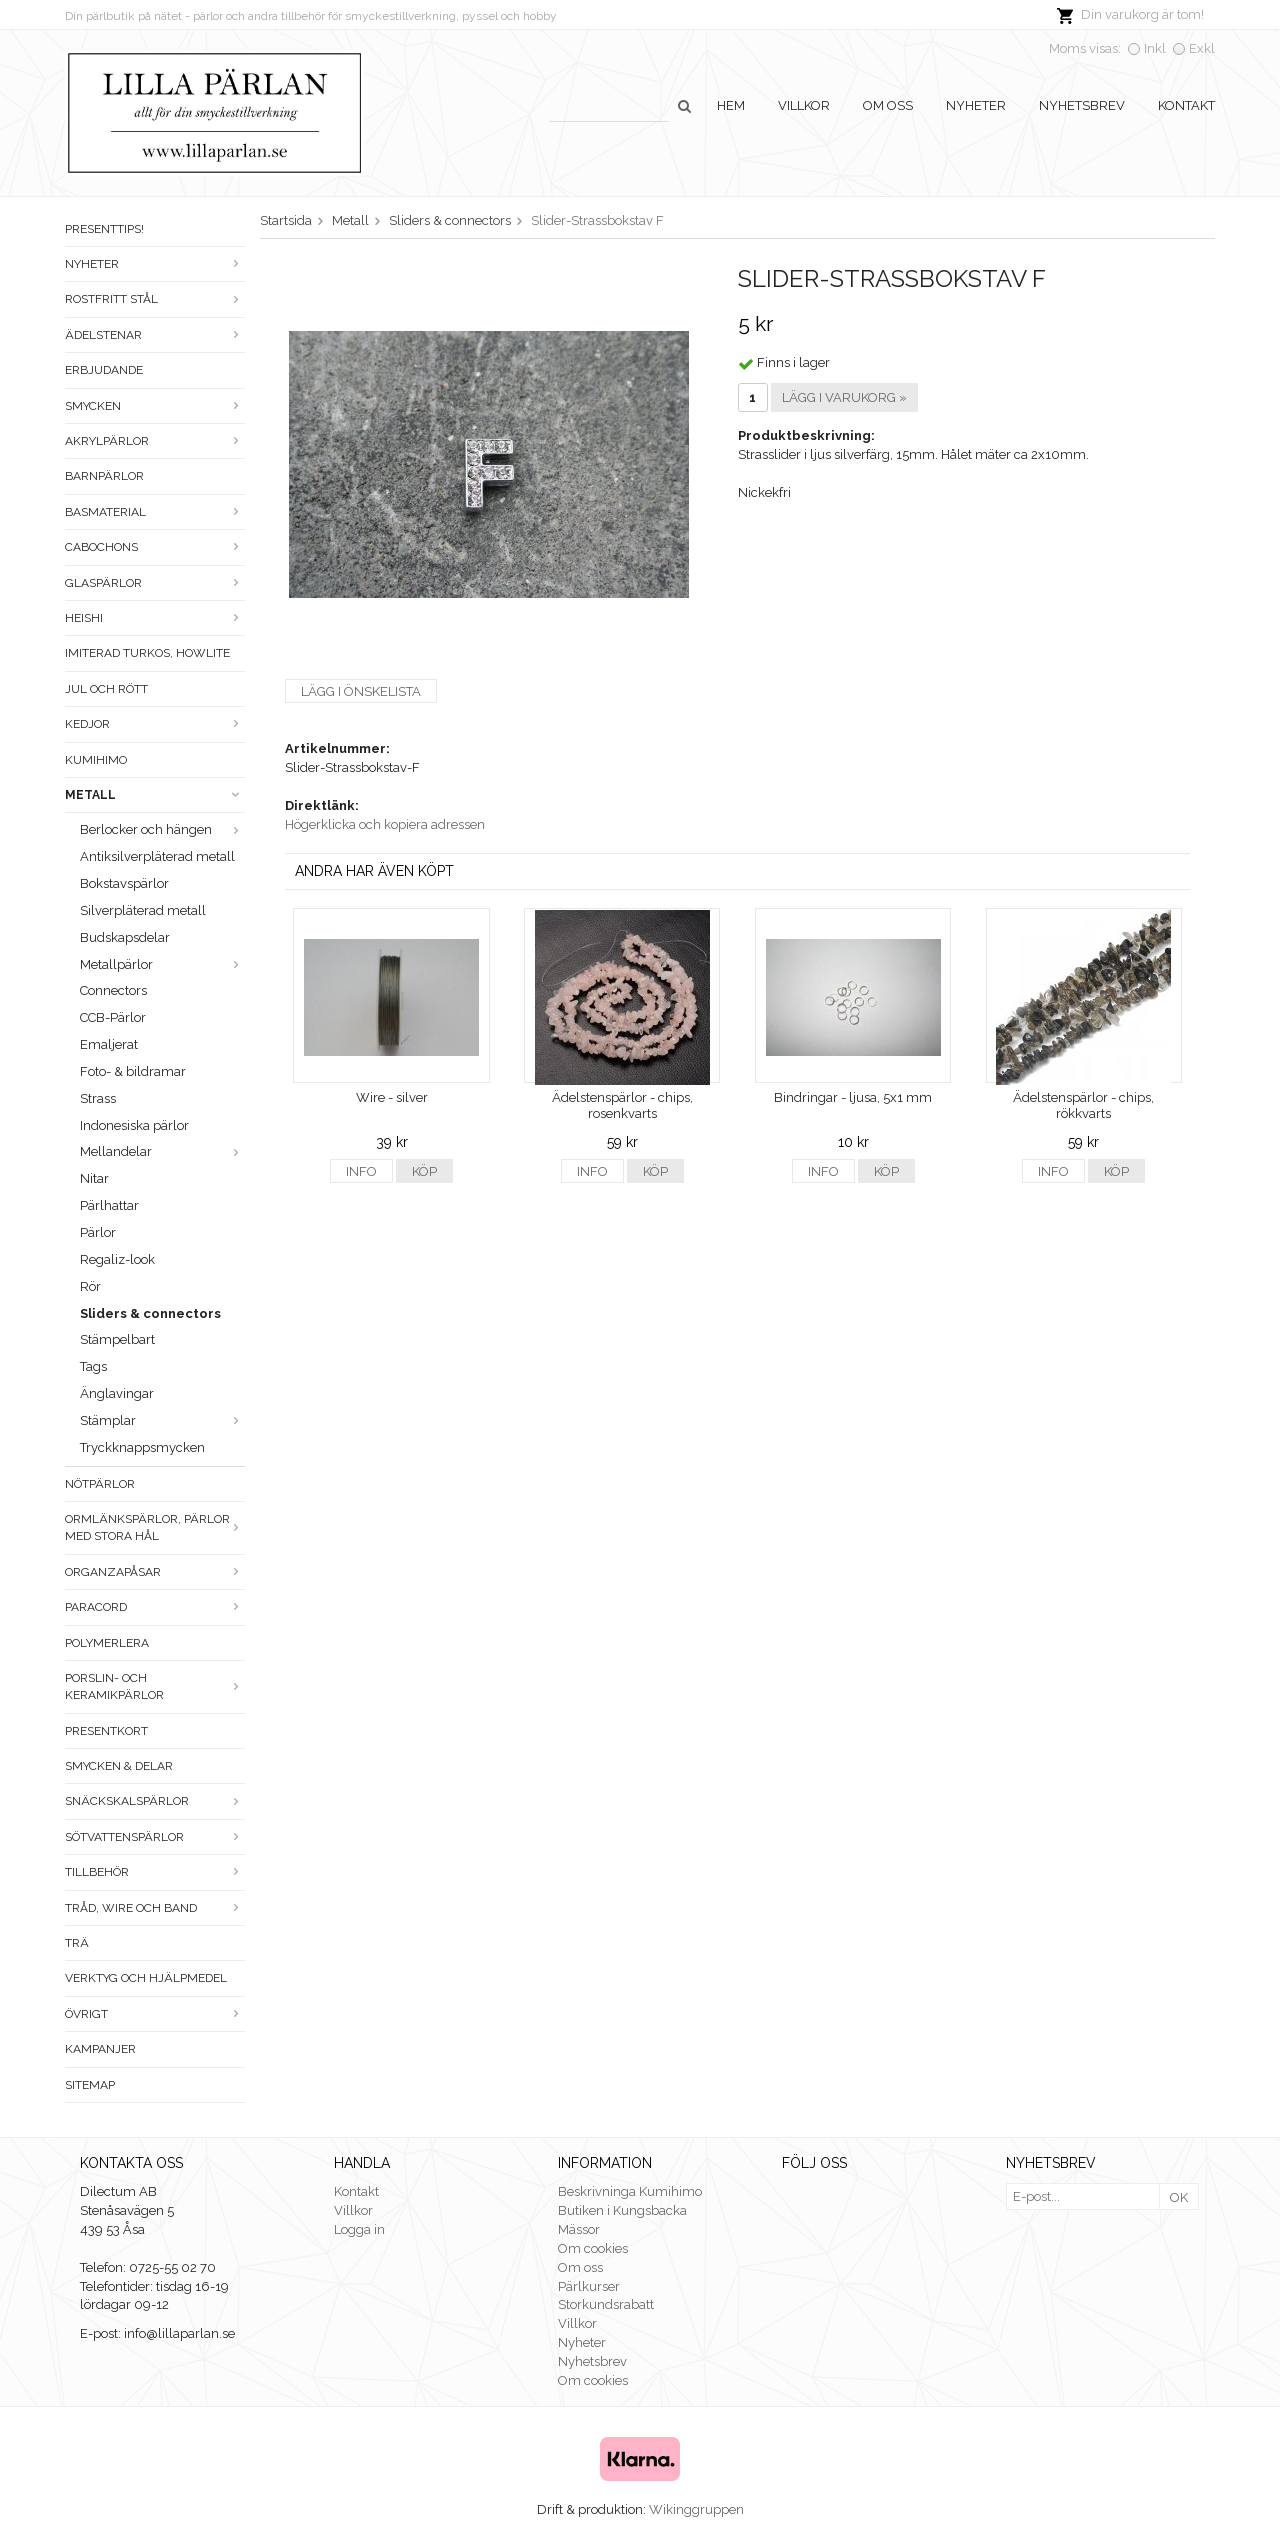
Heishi (155, 618)
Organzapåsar (155, 1572)
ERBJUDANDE (104, 370)
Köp (424, 1171)
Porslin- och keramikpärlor (155, 1686)
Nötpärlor (100, 1484)
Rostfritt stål (155, 299)
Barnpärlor (104, 476)
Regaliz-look (117, 1259)
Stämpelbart (117, 1339)
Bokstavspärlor (124, 883)
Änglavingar (117, 1393)
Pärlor (98, 1232)
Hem (731, 105)
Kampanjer (100, 2049)
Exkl (1202, 48)
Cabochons (155, 547)
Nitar (94, 1178)
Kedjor (155, 724)
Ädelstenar (155, 335)
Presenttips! (104, 229)
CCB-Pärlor (113, 1017)
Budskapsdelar (125, 937)
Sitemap (90, 2085)
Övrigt (155, 2014)
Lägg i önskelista (361, 691)
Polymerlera (107, 1643)
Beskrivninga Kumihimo (630, 2191)
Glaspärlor (155, 583)
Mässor (579, 2229)
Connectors (113, 990)
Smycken (155, 406)
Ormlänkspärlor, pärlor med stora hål (155, 1527)
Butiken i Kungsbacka (622, 2210)
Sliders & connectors (150, 1313)
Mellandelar (162, 1151)
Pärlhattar (109, 1205)
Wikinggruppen (696, 2509)
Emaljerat (109, 1044)
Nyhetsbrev (1082, 105)
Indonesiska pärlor (134, 1125)
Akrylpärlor (155, 441)
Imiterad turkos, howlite (147, 653)
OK (1179, 2197)
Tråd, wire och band (155, 1908)
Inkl (1155, 48)
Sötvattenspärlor (155, 1837)
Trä (77, 1943)
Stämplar (162, 1420)
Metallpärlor (162, 964)
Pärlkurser (589, 2286)
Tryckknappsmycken (142, 1447)
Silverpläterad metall (143, 910)
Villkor (804, 105)
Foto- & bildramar (133, 1071)
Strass (98, 1098)
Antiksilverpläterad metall (157, 856)
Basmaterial (155, 512)
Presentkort (106, 1731)
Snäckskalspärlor (155, 1801)
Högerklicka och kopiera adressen (385, 824)
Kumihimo (96, 760)
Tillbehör (155, 1872)
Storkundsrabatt (606, 2304)
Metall (155, 795)
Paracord (155, 1607)
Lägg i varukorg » (844, 397)
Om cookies (593, 2248)
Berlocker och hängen (162, 829)
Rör (90, 1286)
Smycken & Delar (119, 1766)
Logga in (359, 2229)
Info (361, 1171)
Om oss (888, 105)
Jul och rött (106, 689)
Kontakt (1186, 105)
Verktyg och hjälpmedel (146, 1978)
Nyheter (976, 105)
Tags (93, 1366)
